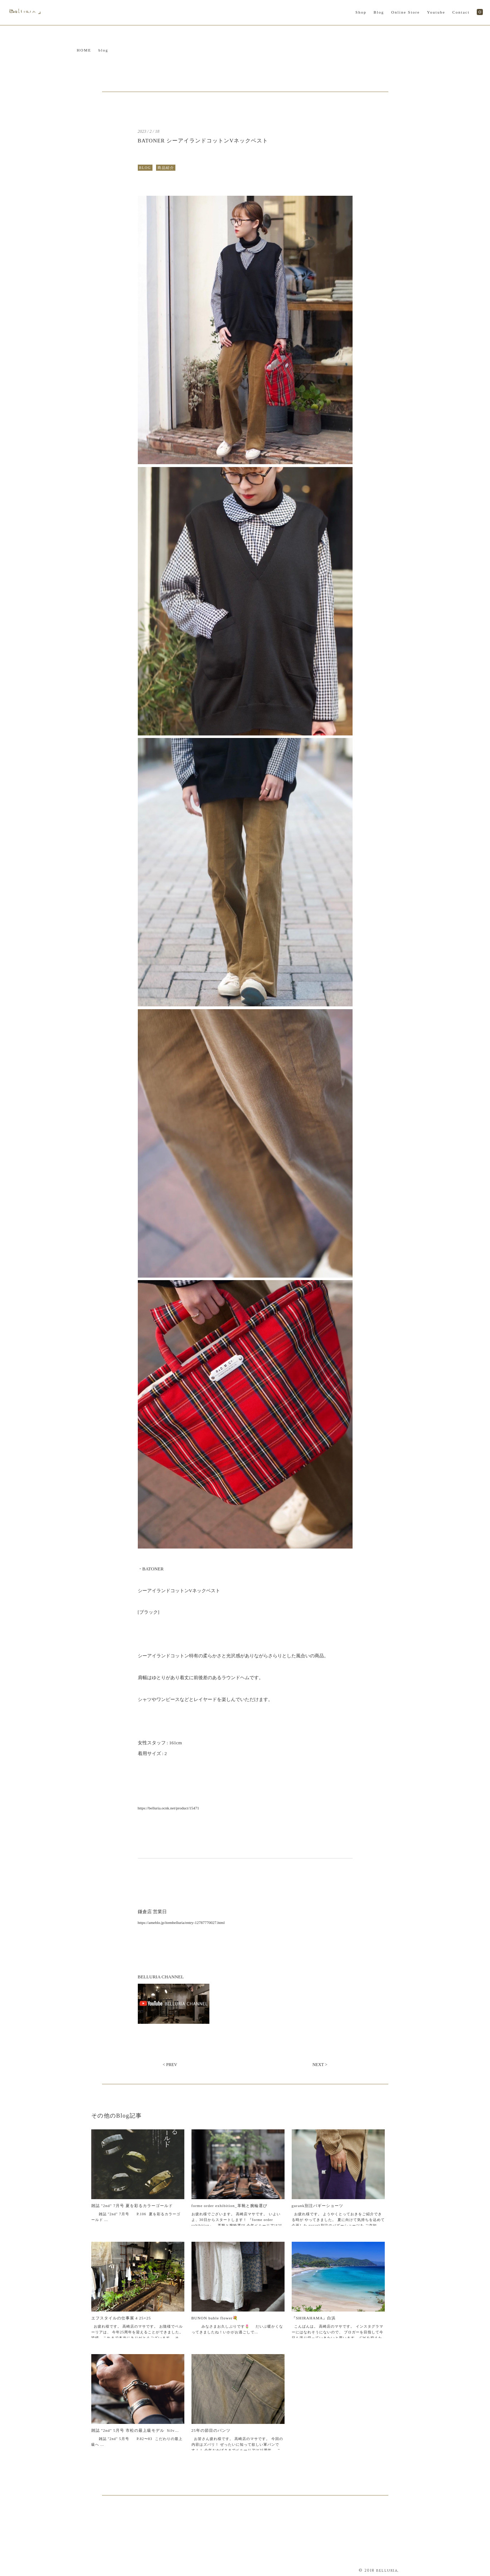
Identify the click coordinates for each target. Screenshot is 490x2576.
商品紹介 (165, 168)
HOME (84, 50)
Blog (379, 12)
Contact (461, 12)
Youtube (436, 12)
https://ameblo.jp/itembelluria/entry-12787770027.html (181, 1922)
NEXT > (320, 2064)
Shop (361, 12)
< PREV (170, 2064)
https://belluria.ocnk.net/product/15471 (168, 1808)
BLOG (145, 168)
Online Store (405, 12)
